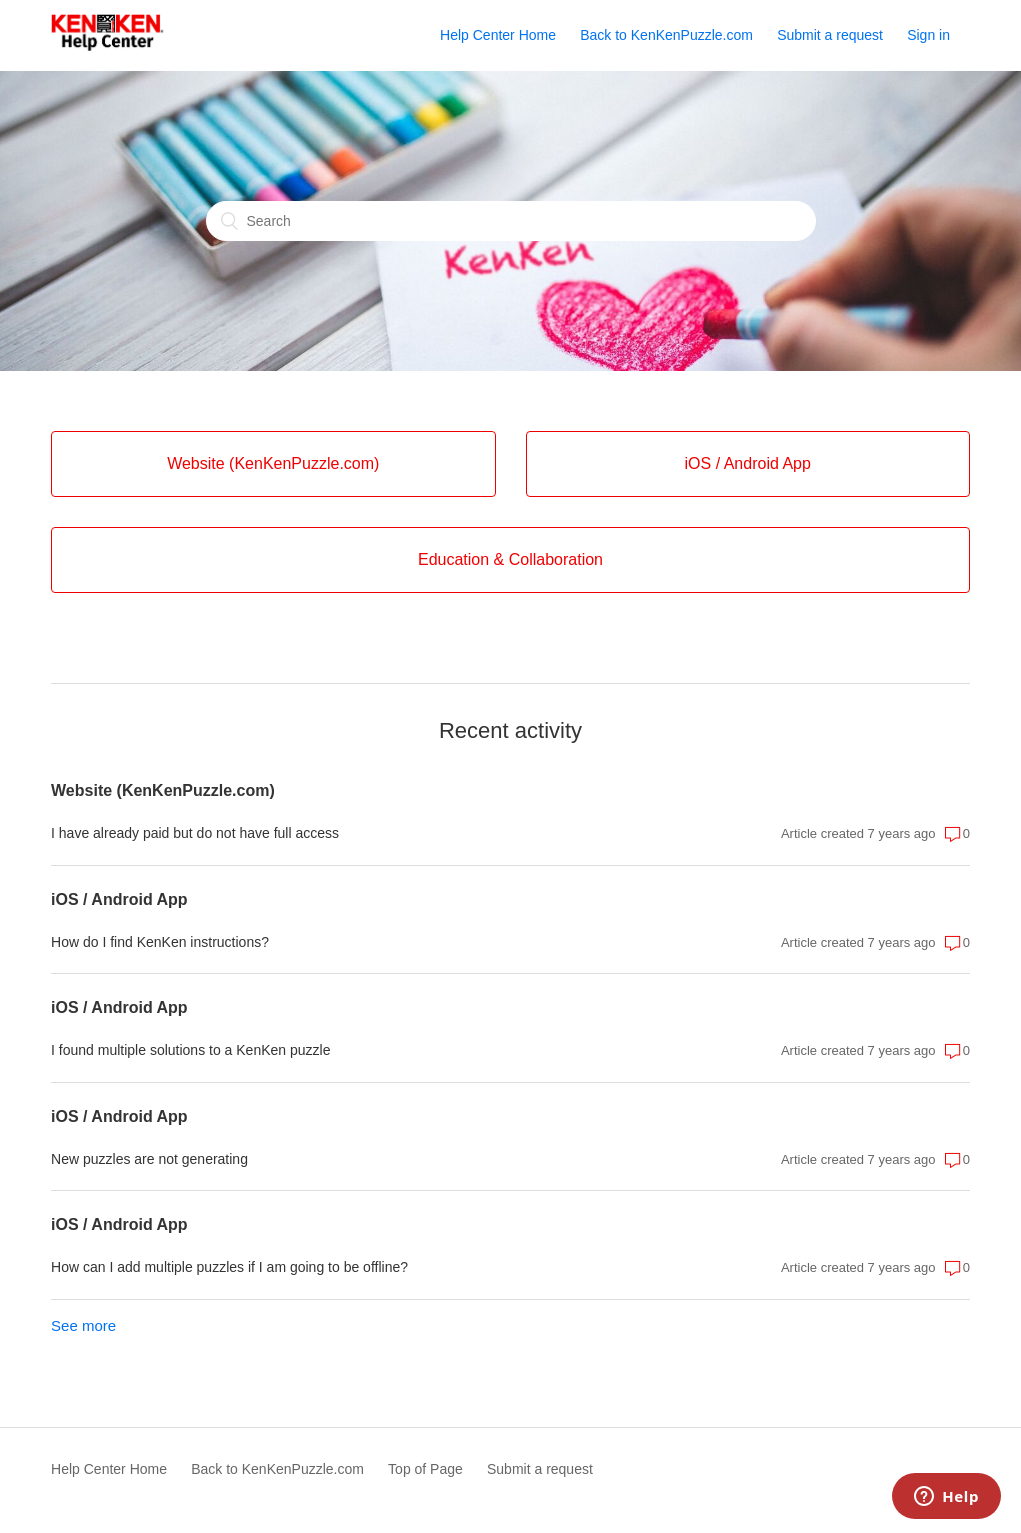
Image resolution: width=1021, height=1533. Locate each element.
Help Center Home (498, 35)
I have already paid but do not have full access (195, 833)
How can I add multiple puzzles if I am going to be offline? (229, 1267)
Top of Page (425, 1469)
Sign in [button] (928, 35)
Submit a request (830, 35)
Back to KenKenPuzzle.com (666, 35)
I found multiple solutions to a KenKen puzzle (190, 1050)
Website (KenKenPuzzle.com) (163, 790)
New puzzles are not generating (149, 1159)
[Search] (511, 221)
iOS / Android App (119, 899)
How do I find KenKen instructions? (160, 942)
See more (83, 1325)
